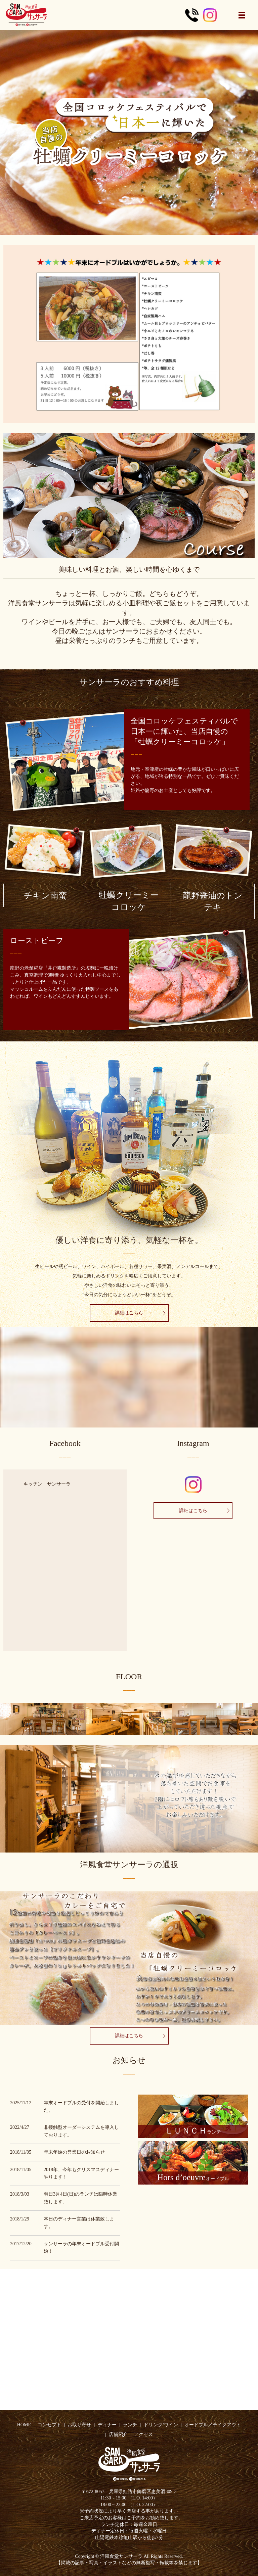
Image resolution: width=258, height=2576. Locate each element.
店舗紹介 (118, 2434)
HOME (24, 2424)
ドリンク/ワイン (161, 2424)
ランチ (130, 2424)
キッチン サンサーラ (47, 1484)
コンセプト (49, 2424)
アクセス (143, 2434)
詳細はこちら (140, 1313)
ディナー (107, 2424)
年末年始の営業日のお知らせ (74, 2152)
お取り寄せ (79, 2424)
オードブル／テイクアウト (212, 2424)
